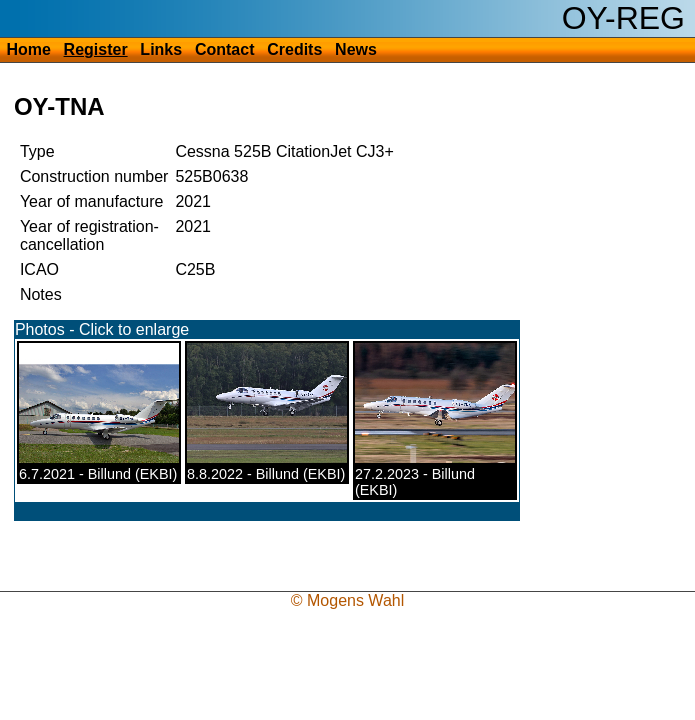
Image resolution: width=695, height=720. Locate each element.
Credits (294, 49)
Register (96, 49)
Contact (225, 49)
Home (28, 49)
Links (161, 49)
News (356, 49)
